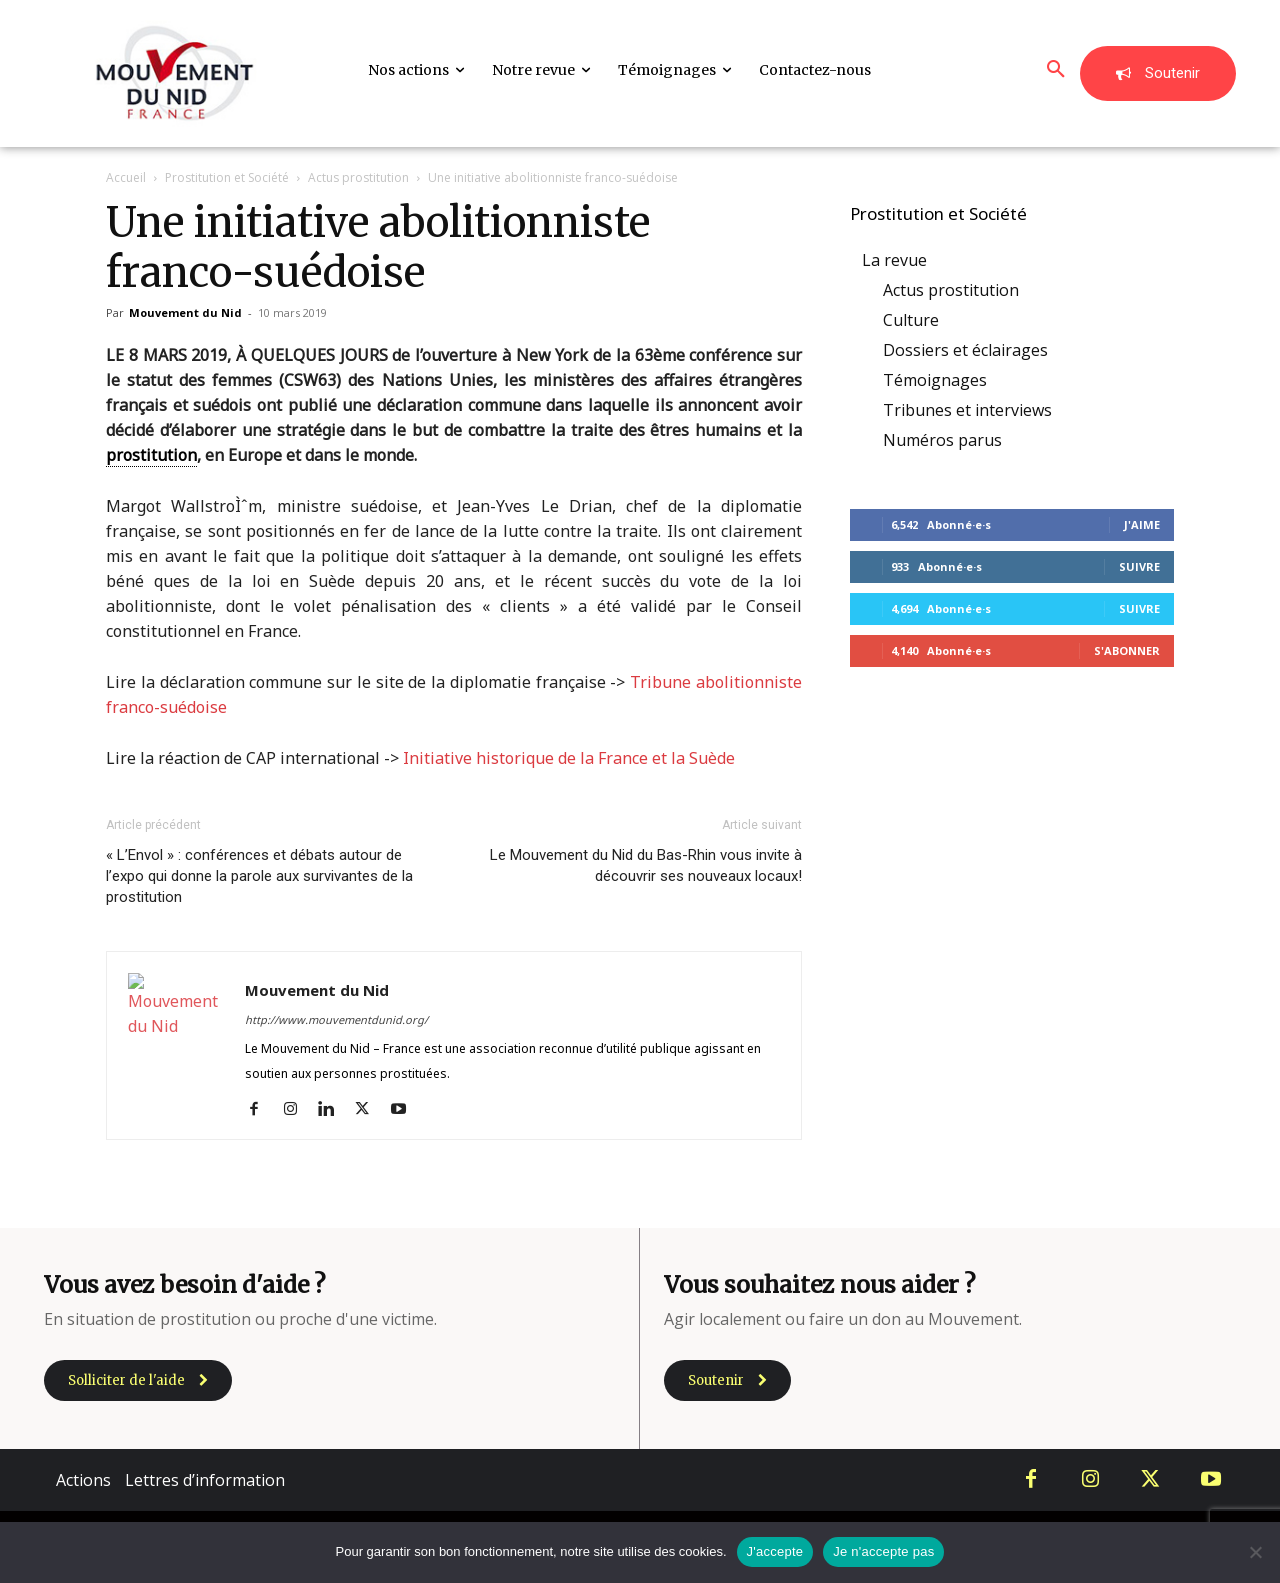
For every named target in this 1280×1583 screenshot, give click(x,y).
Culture (911, 320)
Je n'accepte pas (883, 1551)
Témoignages (935, 380)
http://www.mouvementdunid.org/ (336, 1019)
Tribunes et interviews (967, 410)
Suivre (1139, 566)
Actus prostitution (358, 177)
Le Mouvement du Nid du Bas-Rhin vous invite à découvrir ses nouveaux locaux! (646, 865)
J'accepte (775, 1551)
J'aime (1142, 524)
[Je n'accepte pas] (1255, 1552)
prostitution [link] (151, 455)
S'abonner (1127, 650)
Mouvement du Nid (185, 312)
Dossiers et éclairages (965, 350)
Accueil (126, 177)
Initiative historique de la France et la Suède (569, 758)
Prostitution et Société (227, 177)
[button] (1056, 70)
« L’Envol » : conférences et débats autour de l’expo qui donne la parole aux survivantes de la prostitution (259, 876)
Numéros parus (942, 440)
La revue (894, 260)
